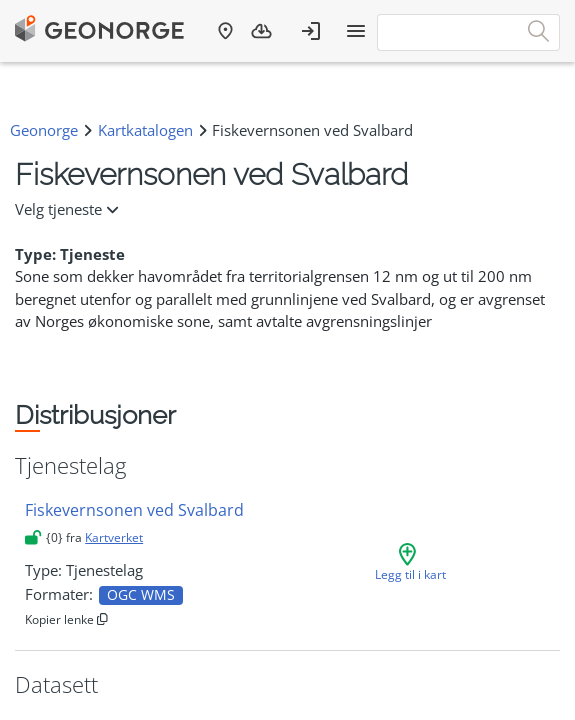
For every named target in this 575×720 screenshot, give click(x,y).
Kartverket (114, 537)
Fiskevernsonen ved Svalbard (134, 510)
